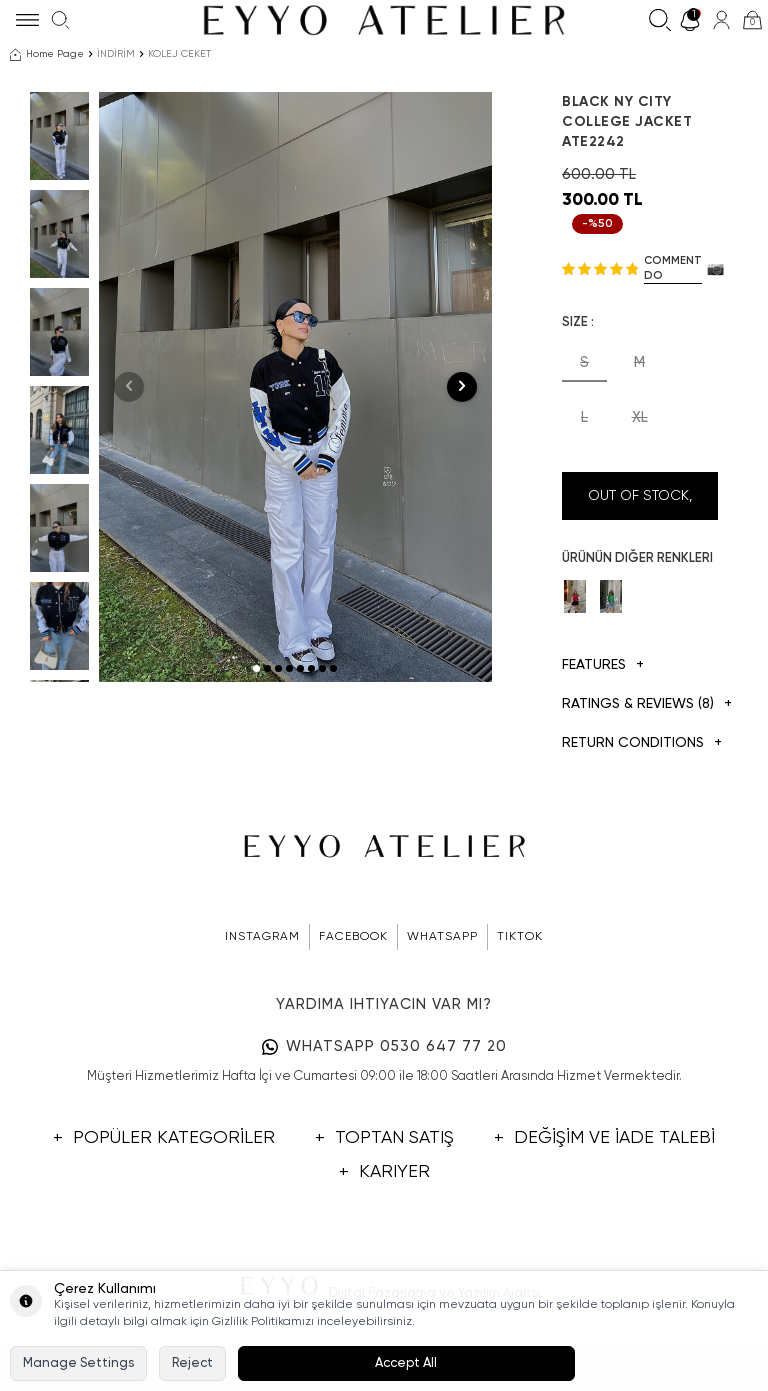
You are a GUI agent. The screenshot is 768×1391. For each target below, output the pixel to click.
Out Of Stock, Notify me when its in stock (640, 504)
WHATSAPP (442, 937)
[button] (256, 668)
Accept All (406, 1363)
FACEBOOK (353, 937)
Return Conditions (640, 743)
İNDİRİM (116, 54)
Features (603, 665)
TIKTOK (520, 937)
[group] (295, 387)
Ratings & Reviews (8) (640, 704)
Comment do (673, 268)
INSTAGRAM (262, 937)
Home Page (47, 55)
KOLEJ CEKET (179, 54)
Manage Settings (78, 1363)
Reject (192, 1363)
